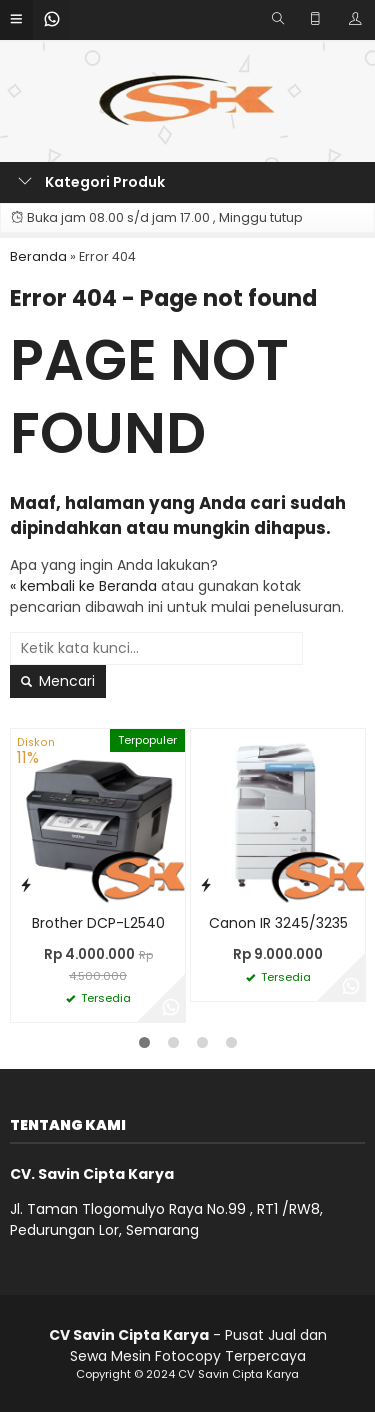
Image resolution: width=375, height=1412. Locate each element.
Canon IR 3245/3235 (278, 923)
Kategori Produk (91, 182)
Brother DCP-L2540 (98, 923)
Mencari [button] (58, 681)
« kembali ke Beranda (83, 586)
